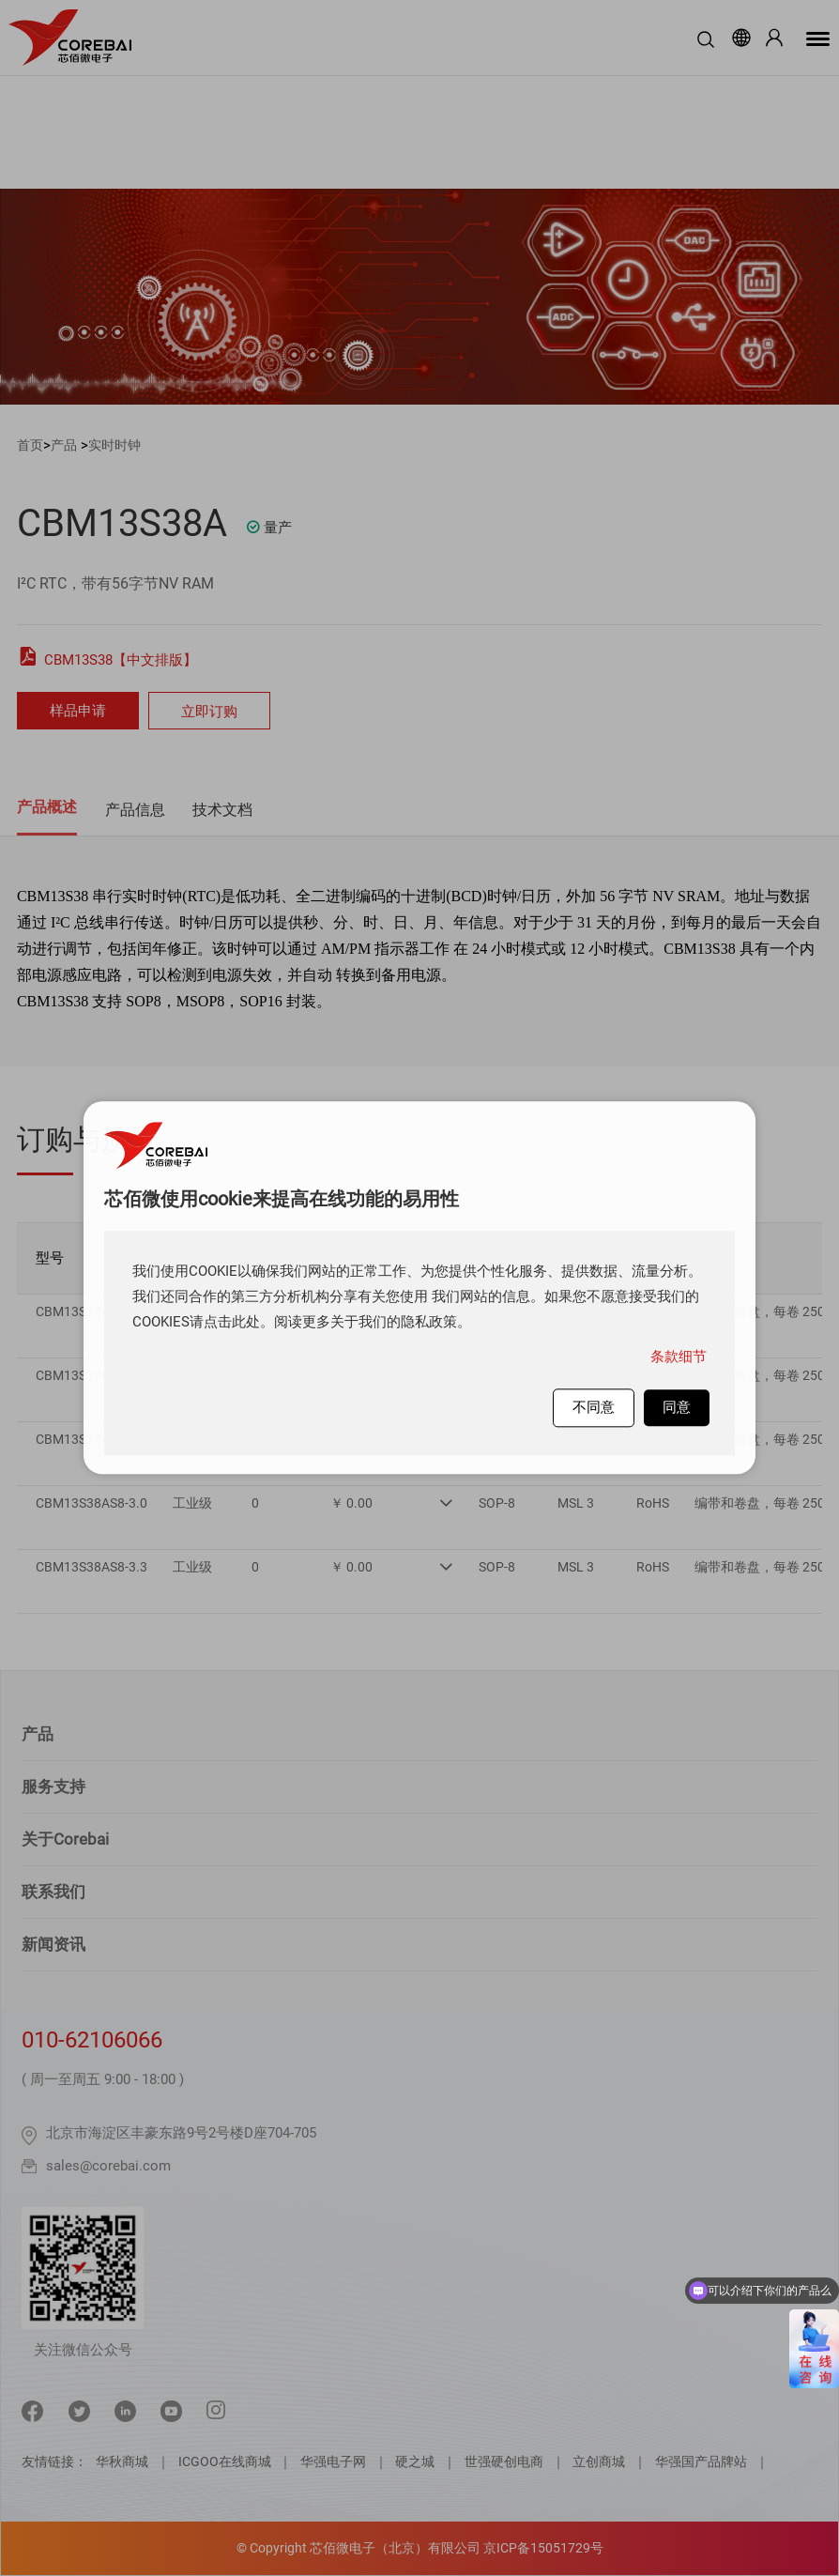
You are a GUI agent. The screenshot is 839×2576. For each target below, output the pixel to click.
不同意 (593, 1407)
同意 (677, 1407)
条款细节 (678, 1356)
